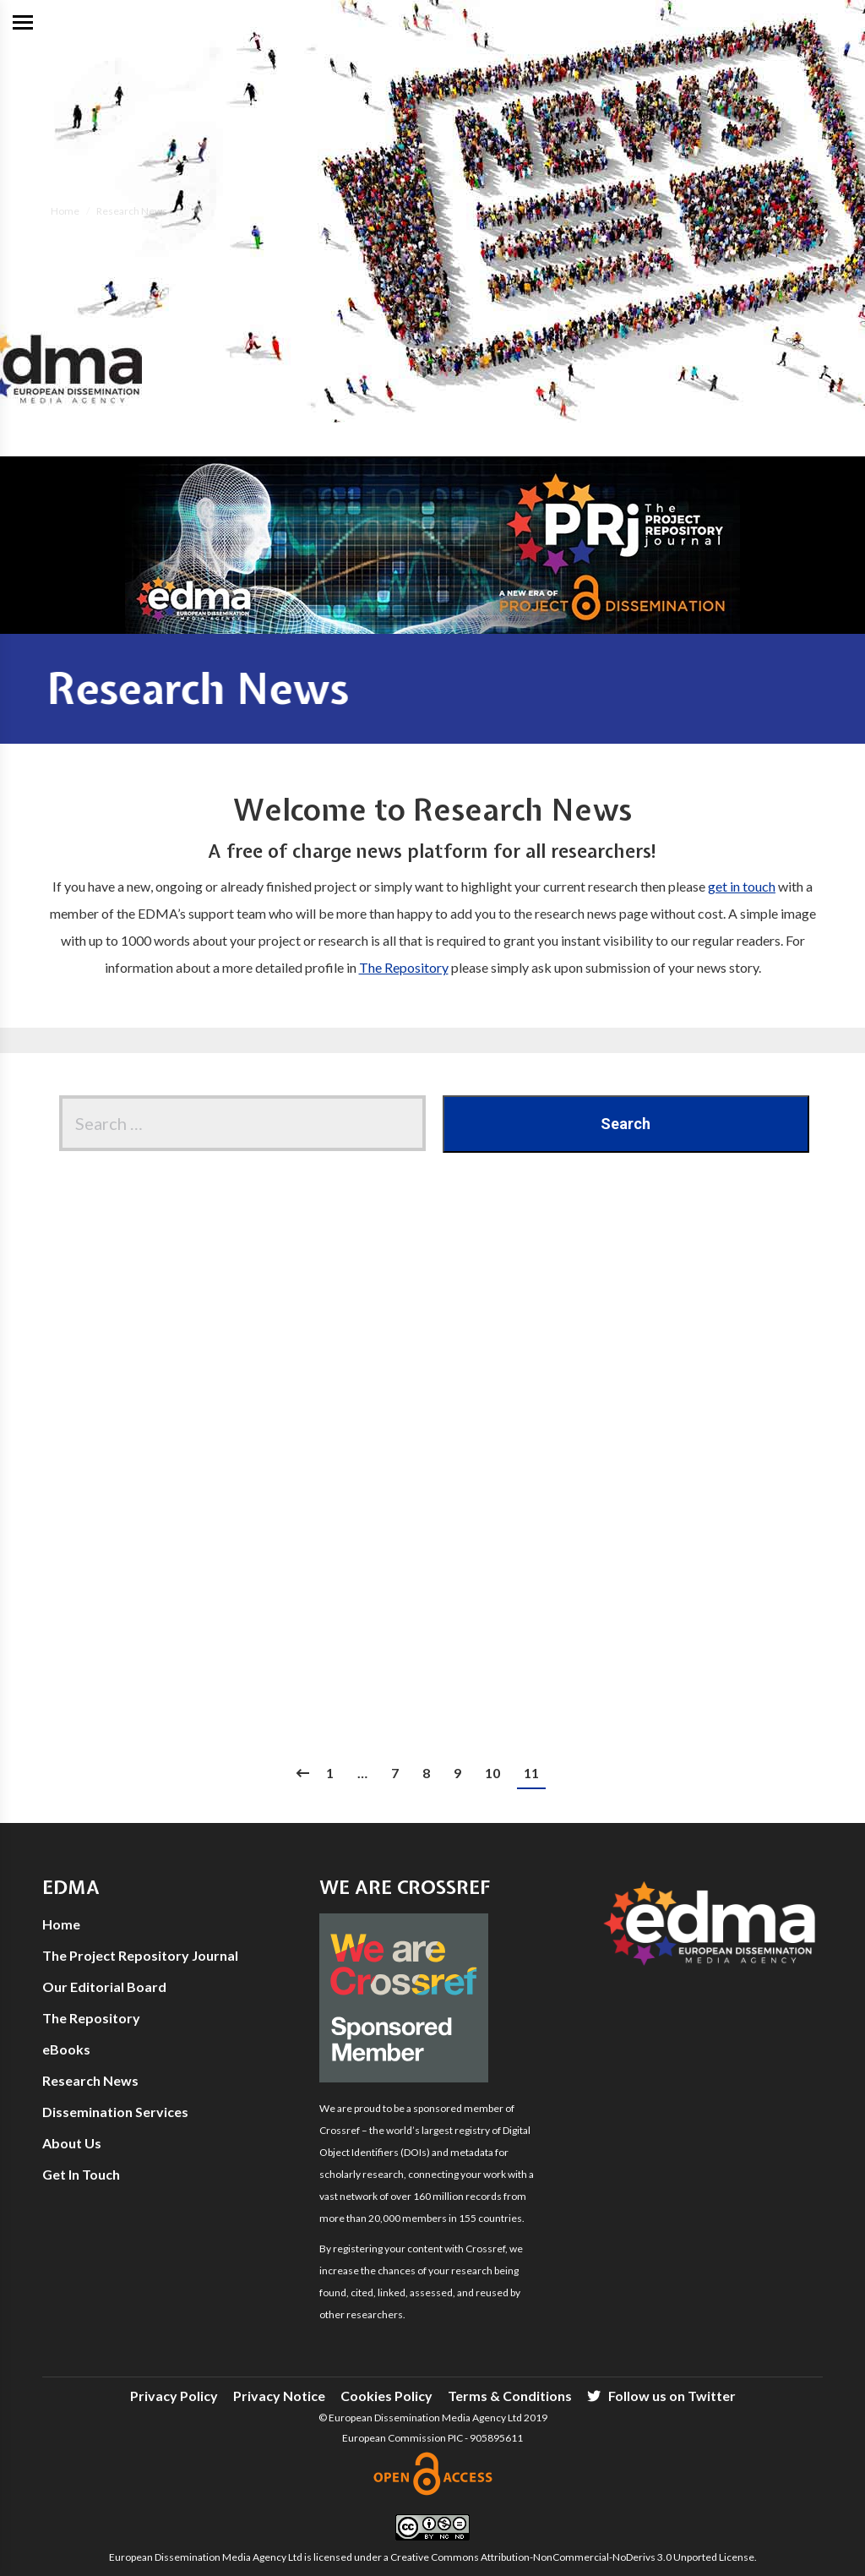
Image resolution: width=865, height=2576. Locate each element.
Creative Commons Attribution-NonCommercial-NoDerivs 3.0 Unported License (572, 2557)
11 (531, 1773)
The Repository (404, 967)
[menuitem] (174, 2396)
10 (492, 1773)
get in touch (741, 886)
